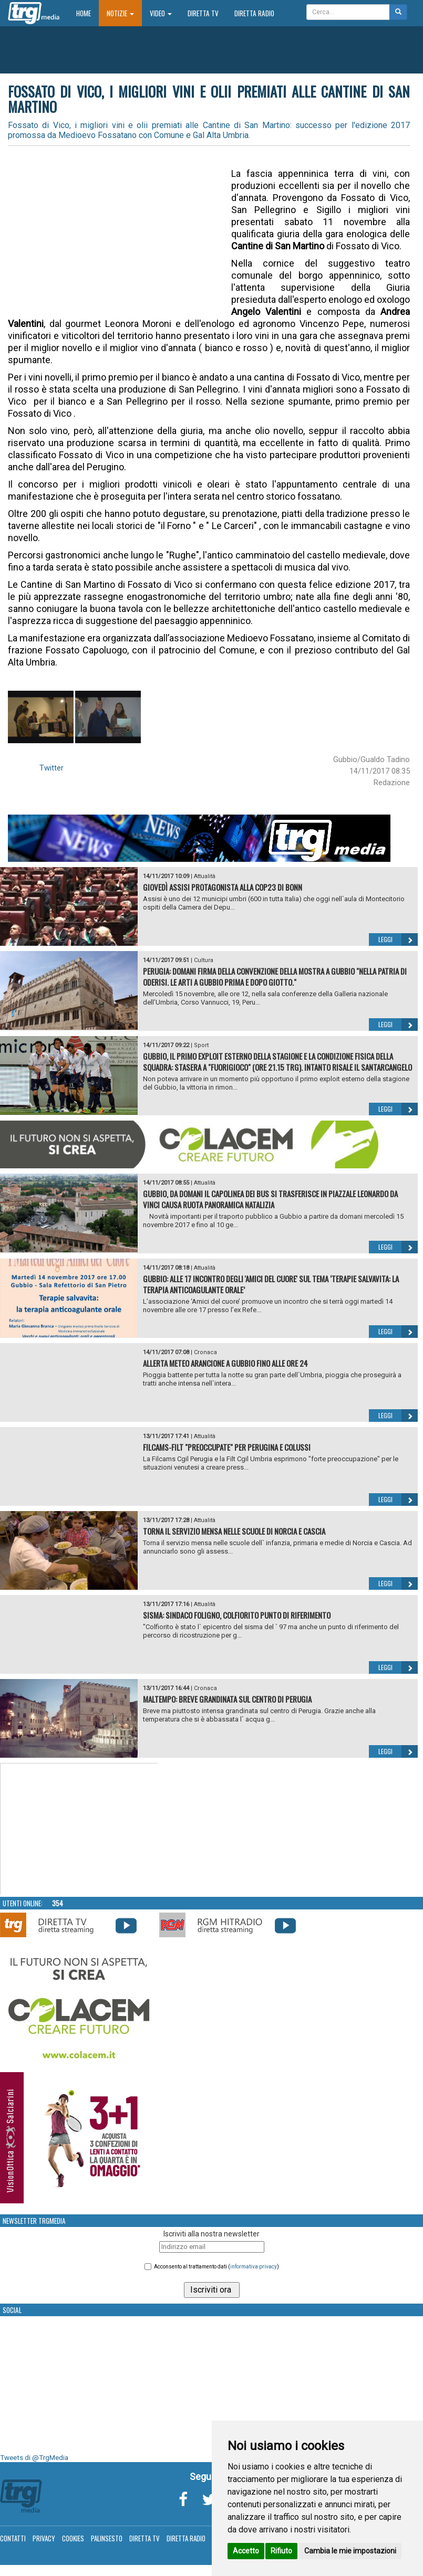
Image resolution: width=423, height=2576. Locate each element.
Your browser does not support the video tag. (79, 1829)
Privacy (44, 2538)
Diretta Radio (254, 13)
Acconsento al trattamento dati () (216, 2266)
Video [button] (161, 13)
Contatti (13, 2538)
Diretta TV (203, 13)
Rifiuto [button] (281, 2551)
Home (87, 12)
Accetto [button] (246, 2551)
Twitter (51, 768)
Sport (201, 1045)
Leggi (398, 939)
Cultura (203, 960)
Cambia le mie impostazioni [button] (350, 2551)
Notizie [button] (120, 13)
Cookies (73, 2538)
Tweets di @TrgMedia (34, 2458)
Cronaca (205, 1352)
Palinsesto (106, 2538)
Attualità (204, 876)
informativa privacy (253, 2266)
